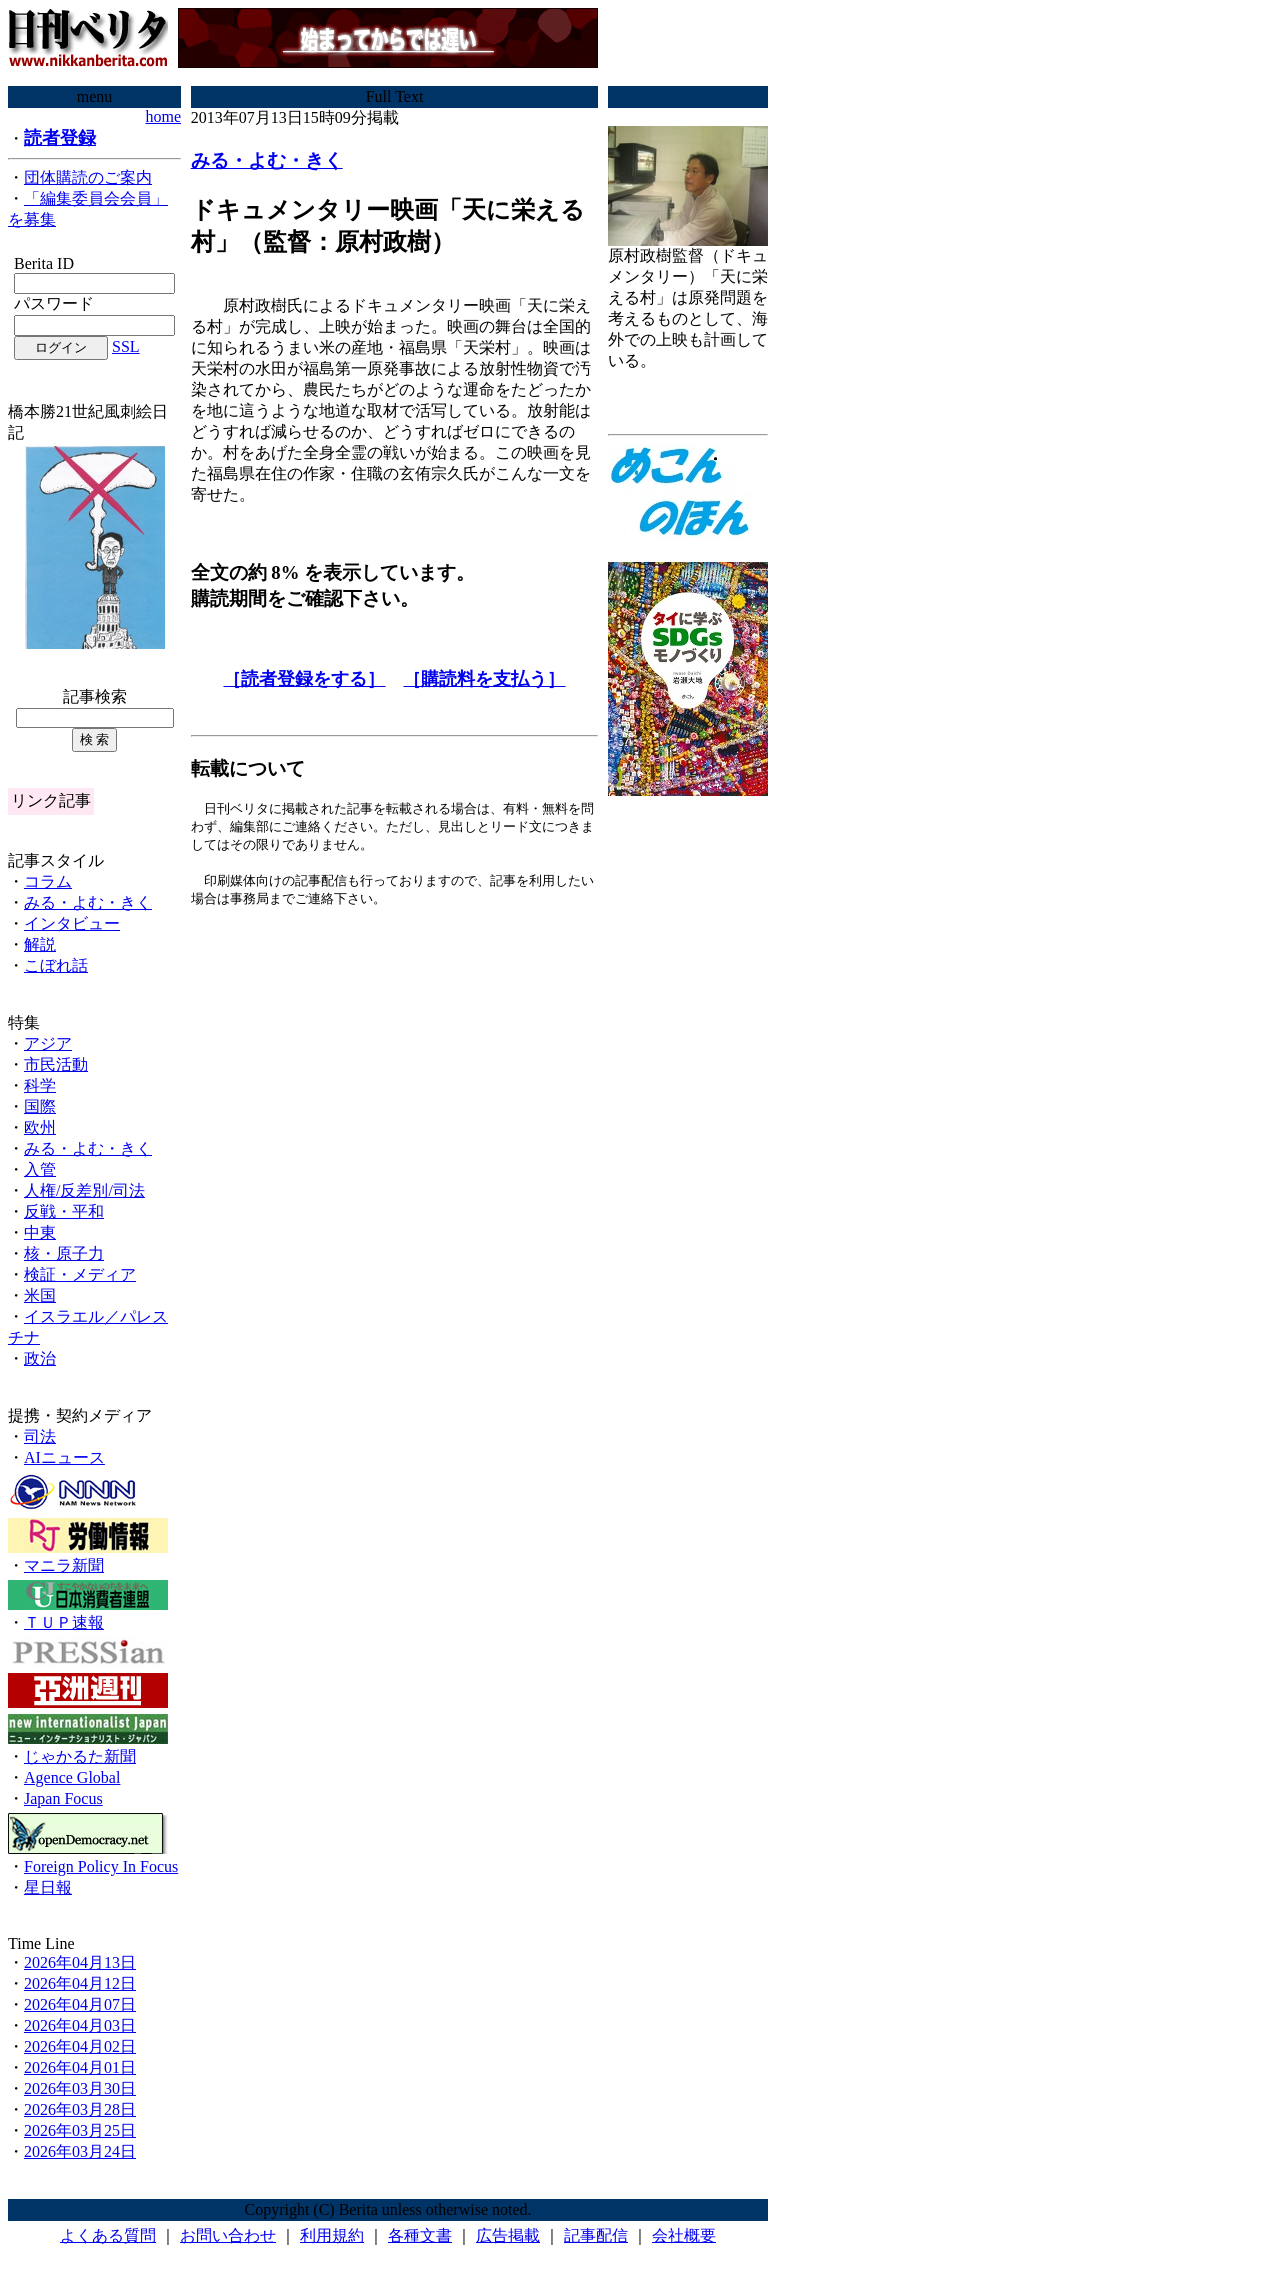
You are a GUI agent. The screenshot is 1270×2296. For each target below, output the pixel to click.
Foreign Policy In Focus (101, 1866)
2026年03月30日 (80, 2088)
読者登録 (60, 138)
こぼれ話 (56, 965)
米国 (40, 1295)
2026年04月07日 (80, 2004)
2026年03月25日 (80, 2130)
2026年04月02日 (80, 2046)
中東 (40, 1232)
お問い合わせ (228, 2235)
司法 (40, 1436)
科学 (40, 1085)
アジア (48, 1043)
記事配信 (596, 2235)
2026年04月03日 (80, 2025)
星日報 (48, 1887)
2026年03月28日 (80, 2109)
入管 (40, 1169)
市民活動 (56, 1064)
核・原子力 (64, 1253)
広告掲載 (508, 2235)
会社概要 (684, 2235)
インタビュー (72, 923)
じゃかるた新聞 (80, 1756)
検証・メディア (80, 1274)
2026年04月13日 (80, 1962)
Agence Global (72, 1777)
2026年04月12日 (80, 1983)
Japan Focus (63, 1798)
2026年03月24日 (80, 2151)
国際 (40, 1106)
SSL (126, 346)
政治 (40, 1358)
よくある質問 (108, 2235)
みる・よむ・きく (88, 902)
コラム (48, 881)
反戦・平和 (64, 1211)
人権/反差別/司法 (84, 1190)
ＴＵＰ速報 (64, 1622)
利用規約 (332, 2235)
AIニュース (64, 1457)
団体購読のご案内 (88, 177)
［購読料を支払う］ (484, 679)
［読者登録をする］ (304, 679)
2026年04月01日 (80, 2067)
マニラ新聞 (64, 1565)
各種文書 (420, 2235)
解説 (40, 944)
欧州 (40, 1127)
